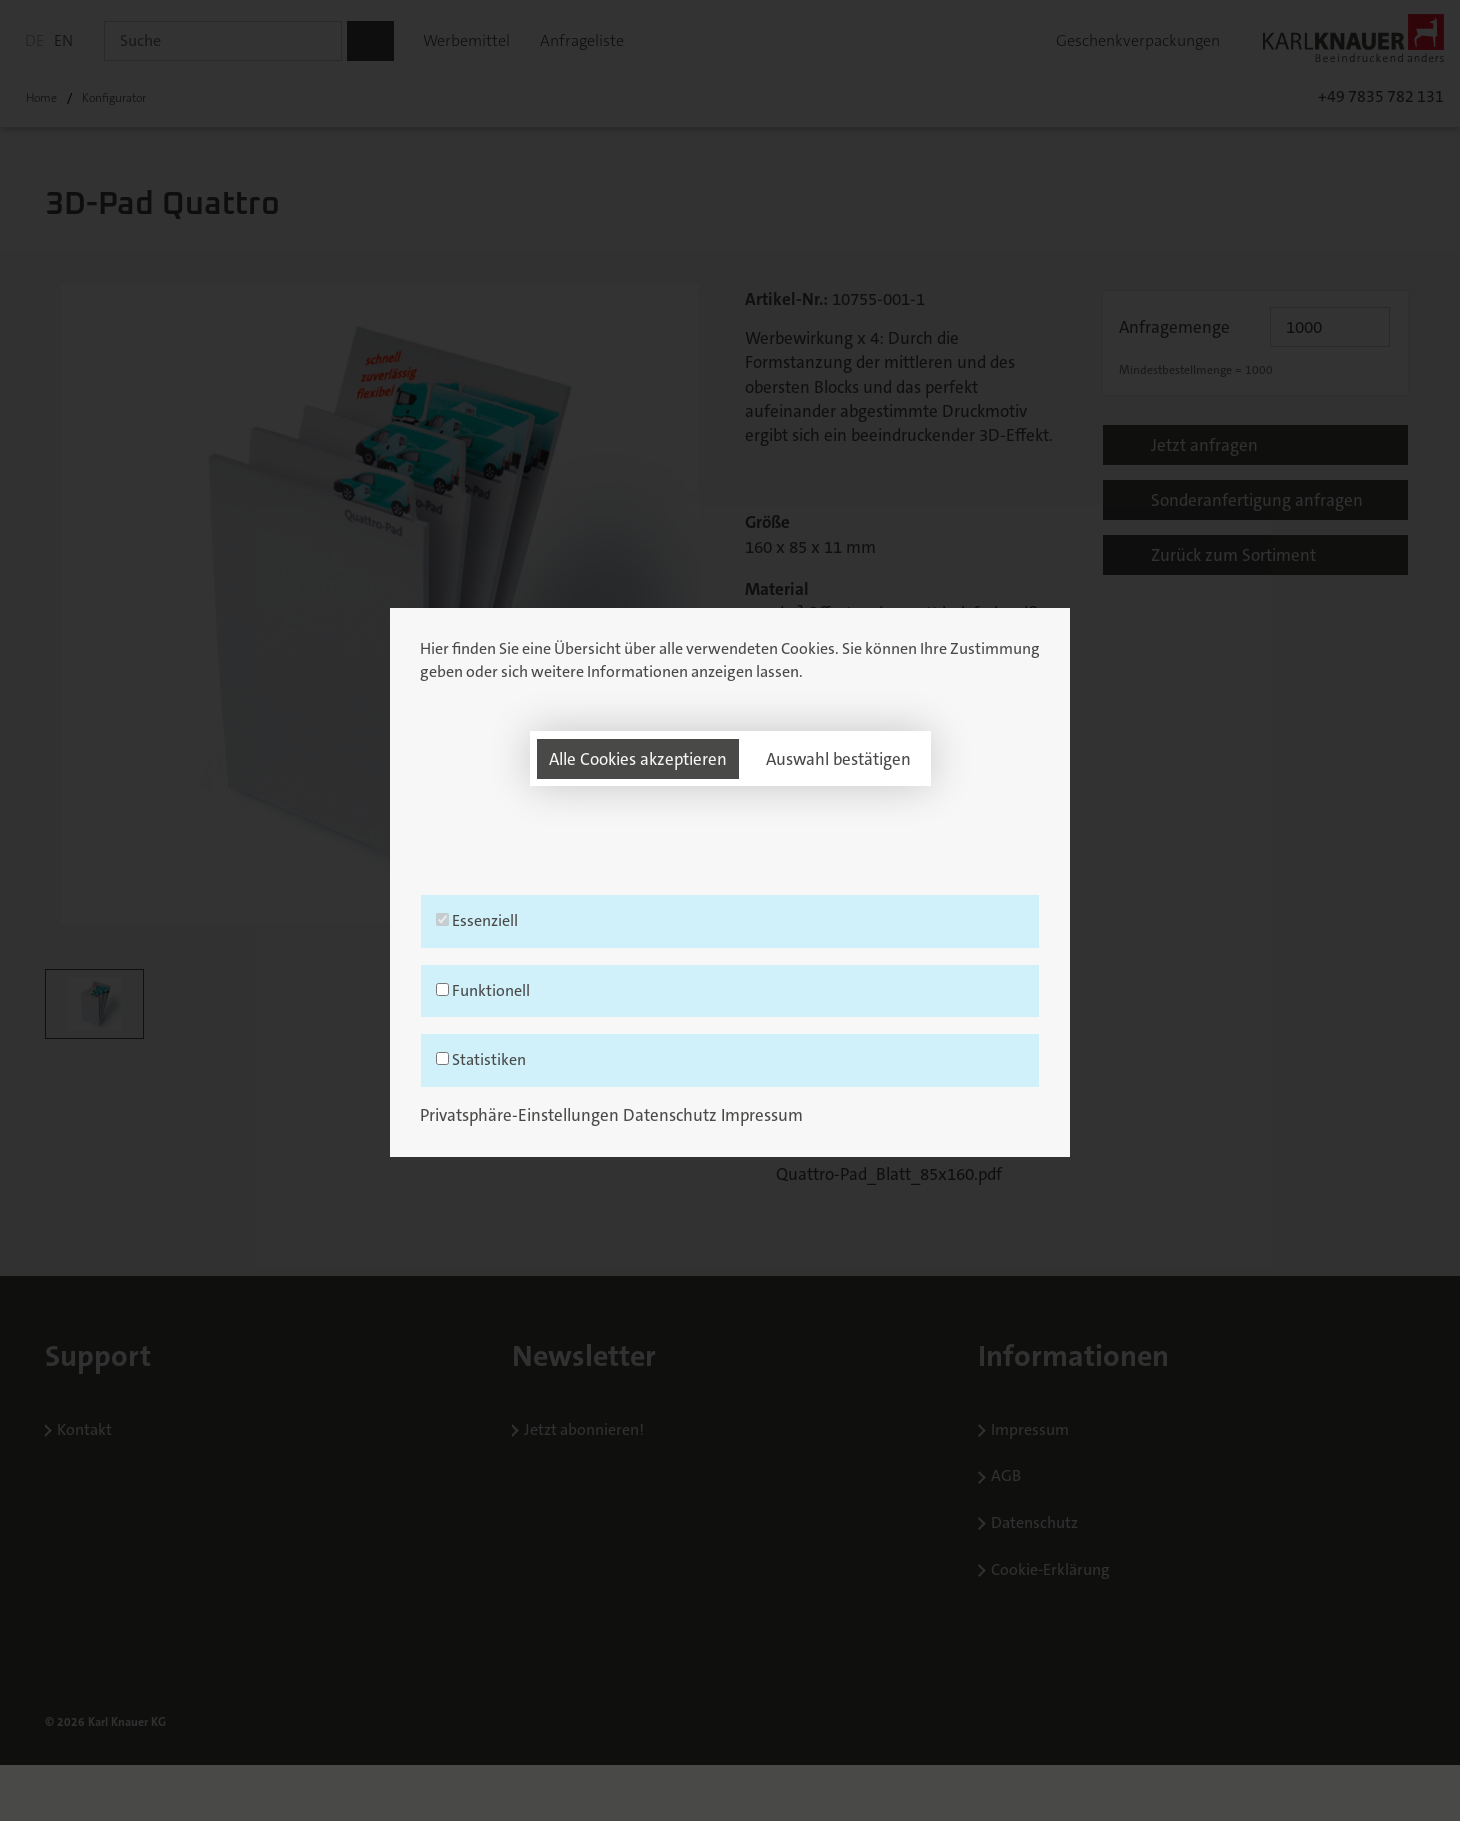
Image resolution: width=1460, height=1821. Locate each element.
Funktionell (730, 1018)
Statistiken (730, 1088)
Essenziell (730, 948)
